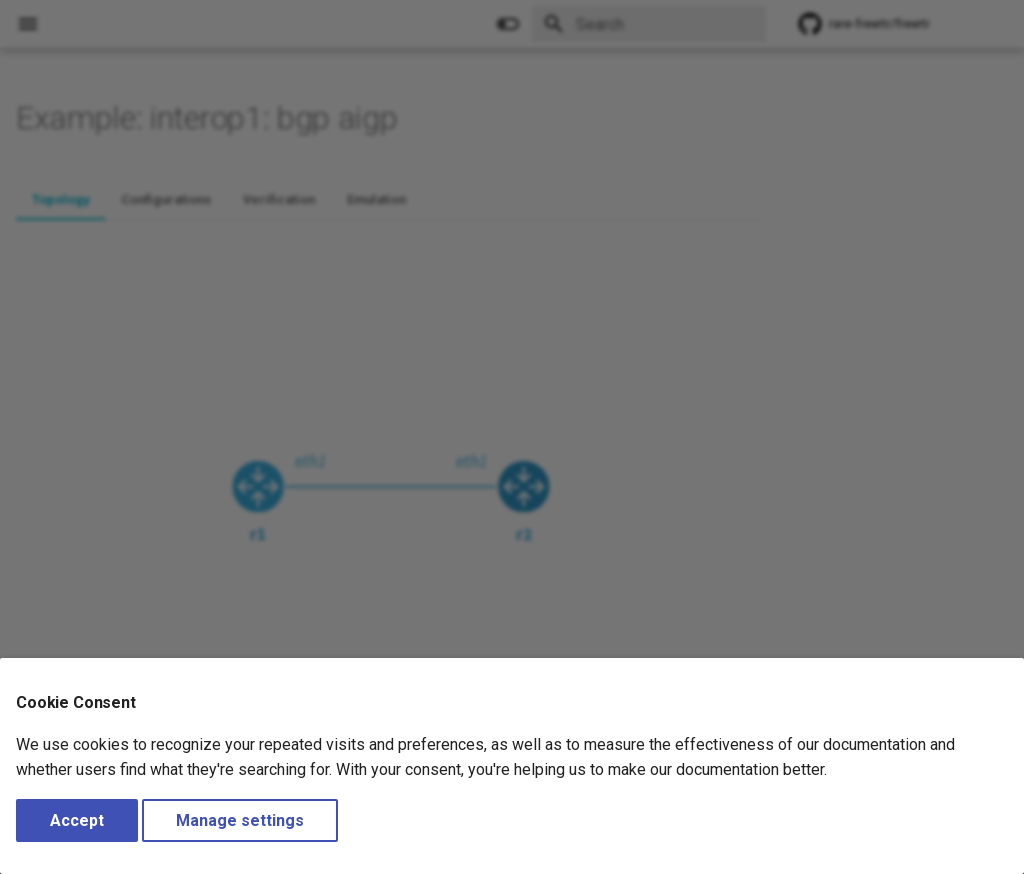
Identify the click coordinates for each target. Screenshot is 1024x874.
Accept (77, 820)
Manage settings (240, 820)
